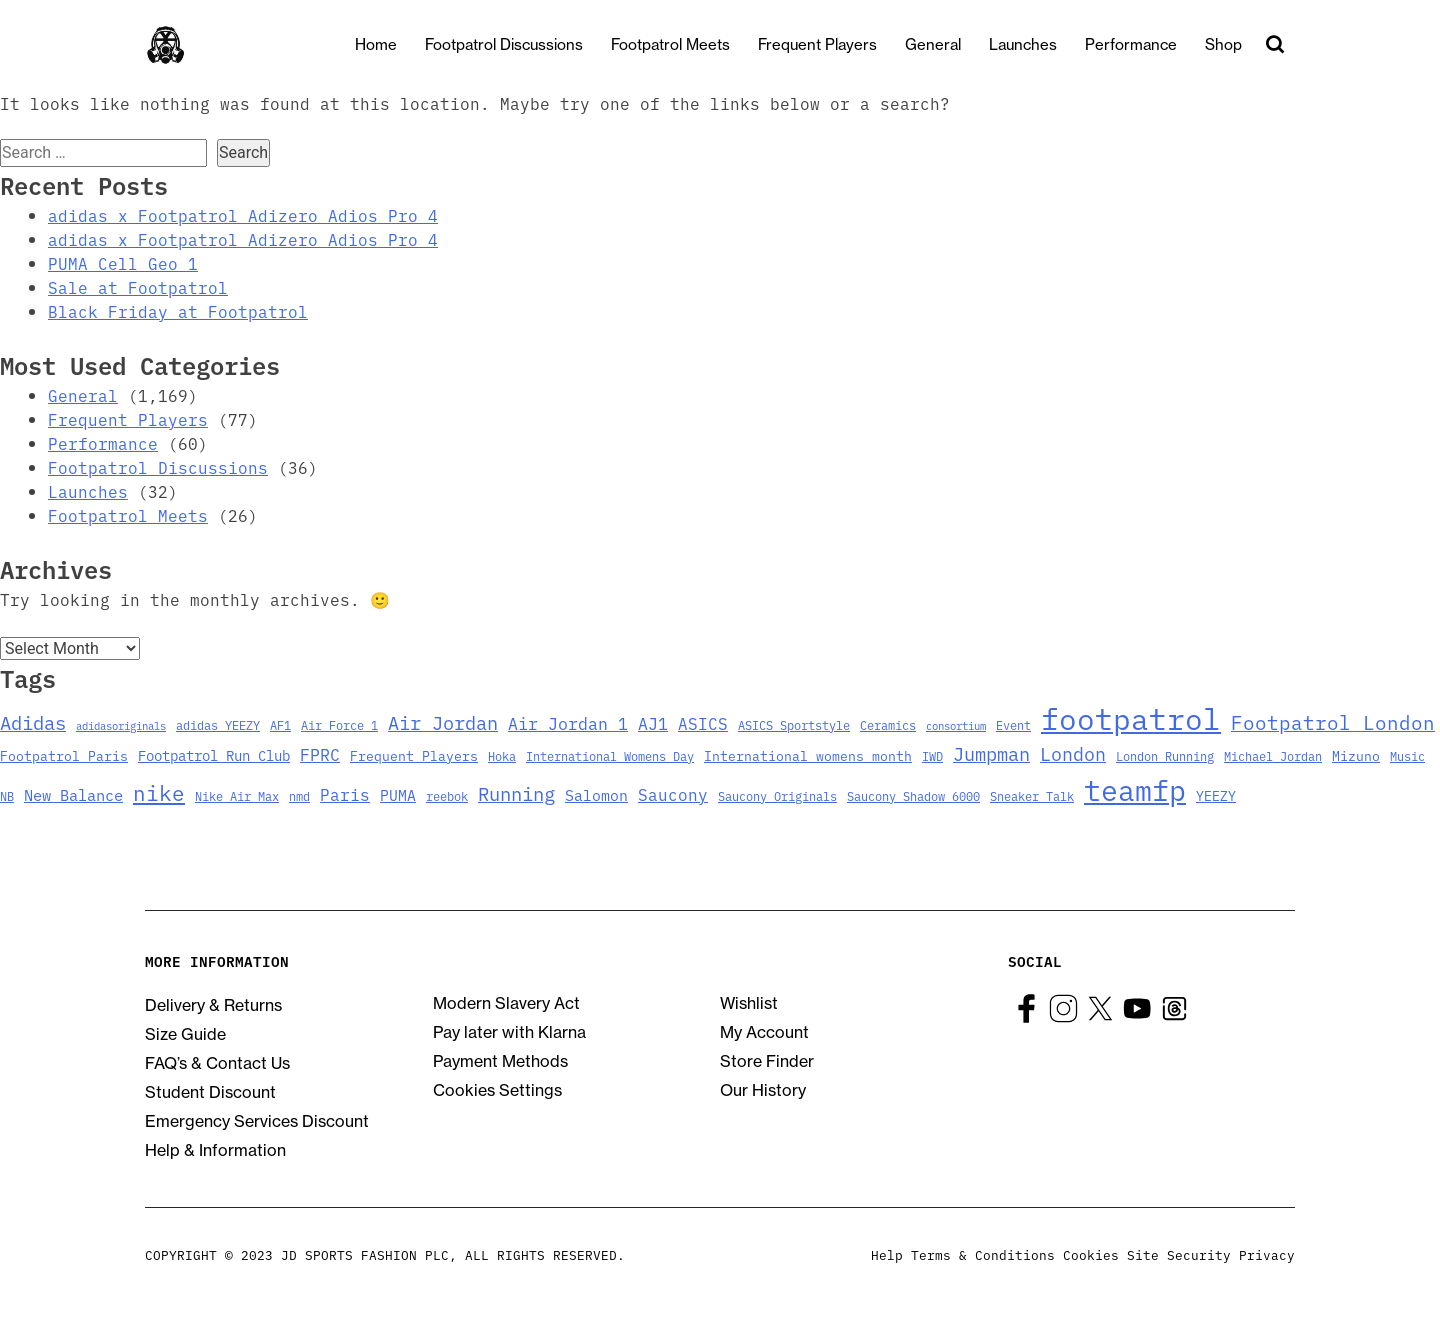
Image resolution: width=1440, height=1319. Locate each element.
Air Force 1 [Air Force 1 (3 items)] (339, 725)
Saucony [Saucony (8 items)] (673, 794)
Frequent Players (834, 44)
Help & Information (215, 1150)
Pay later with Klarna (509, 1032)
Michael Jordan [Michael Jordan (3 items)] (1273, 756)
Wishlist (749, 1003)
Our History (763, 1090)
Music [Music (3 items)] (1407, 756)
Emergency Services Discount (257, 1121)
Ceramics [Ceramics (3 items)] (888, 725)
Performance (1148, 44)
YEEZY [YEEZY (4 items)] (1216, 795)
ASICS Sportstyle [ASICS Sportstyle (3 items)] (794, 725)
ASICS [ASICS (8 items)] (703, 723)
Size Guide (185, 1034)
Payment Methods (500, 1061)
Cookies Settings (497, 1090)
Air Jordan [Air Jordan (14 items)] (443, 722)
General (950, 44)
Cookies (1091, 1254)
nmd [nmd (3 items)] (299, 796)
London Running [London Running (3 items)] (1165, 756)
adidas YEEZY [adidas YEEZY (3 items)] (218, 725)
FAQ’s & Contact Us (217, 1063)
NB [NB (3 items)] (7, 796)
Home (393, 44)
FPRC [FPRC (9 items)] (320, 753)
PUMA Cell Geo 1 (123, 263)
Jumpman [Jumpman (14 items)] (991, 753)
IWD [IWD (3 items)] (932, 756)
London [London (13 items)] (1073, 753)
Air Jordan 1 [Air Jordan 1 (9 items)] (568, 722)
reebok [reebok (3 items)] (447, 796)
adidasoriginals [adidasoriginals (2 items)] (121, 725)
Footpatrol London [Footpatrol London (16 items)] (1333, 722)
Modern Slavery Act (506, 1003)
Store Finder (767, 1061)
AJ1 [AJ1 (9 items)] (653, 722)
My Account (764, 1032)
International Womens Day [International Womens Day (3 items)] (610, 756)
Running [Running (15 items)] (516, 793)
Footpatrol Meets (687, 44)
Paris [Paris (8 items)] (345, 794)
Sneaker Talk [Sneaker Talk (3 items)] (1032, 796)
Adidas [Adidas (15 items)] (33, 722)
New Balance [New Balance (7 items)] (73, 794)
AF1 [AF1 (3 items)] (280, 725)
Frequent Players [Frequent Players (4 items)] (414, 755)
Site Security (1179, 1254)
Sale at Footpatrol (138, 287)
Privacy (1267, 1254)
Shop (1240, 44)
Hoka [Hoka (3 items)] (502, 756)
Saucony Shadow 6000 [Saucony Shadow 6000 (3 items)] (913, 796)
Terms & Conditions (983, 1254)
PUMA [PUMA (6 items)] (398, 794)
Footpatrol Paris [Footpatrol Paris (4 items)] (64, 755)
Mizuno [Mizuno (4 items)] (1356, 755)
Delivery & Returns (213, 1005)
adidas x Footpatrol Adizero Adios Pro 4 (243, 215)
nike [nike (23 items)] (159, 792)
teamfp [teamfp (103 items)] (1135, 788)
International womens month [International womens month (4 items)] (808, 755)
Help (887, 1254)
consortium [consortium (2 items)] (956, 725)
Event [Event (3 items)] (1013, 725)
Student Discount (210, 1092)
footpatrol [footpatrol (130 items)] (1131, 717)
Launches (1040, 44)
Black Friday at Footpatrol (178, 311)
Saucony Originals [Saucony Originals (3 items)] (777, 796)
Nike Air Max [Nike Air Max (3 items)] (237, 796)
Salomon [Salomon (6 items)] (596, 794)
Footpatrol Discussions (521, 44)
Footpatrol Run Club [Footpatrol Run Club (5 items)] (214, 755)
